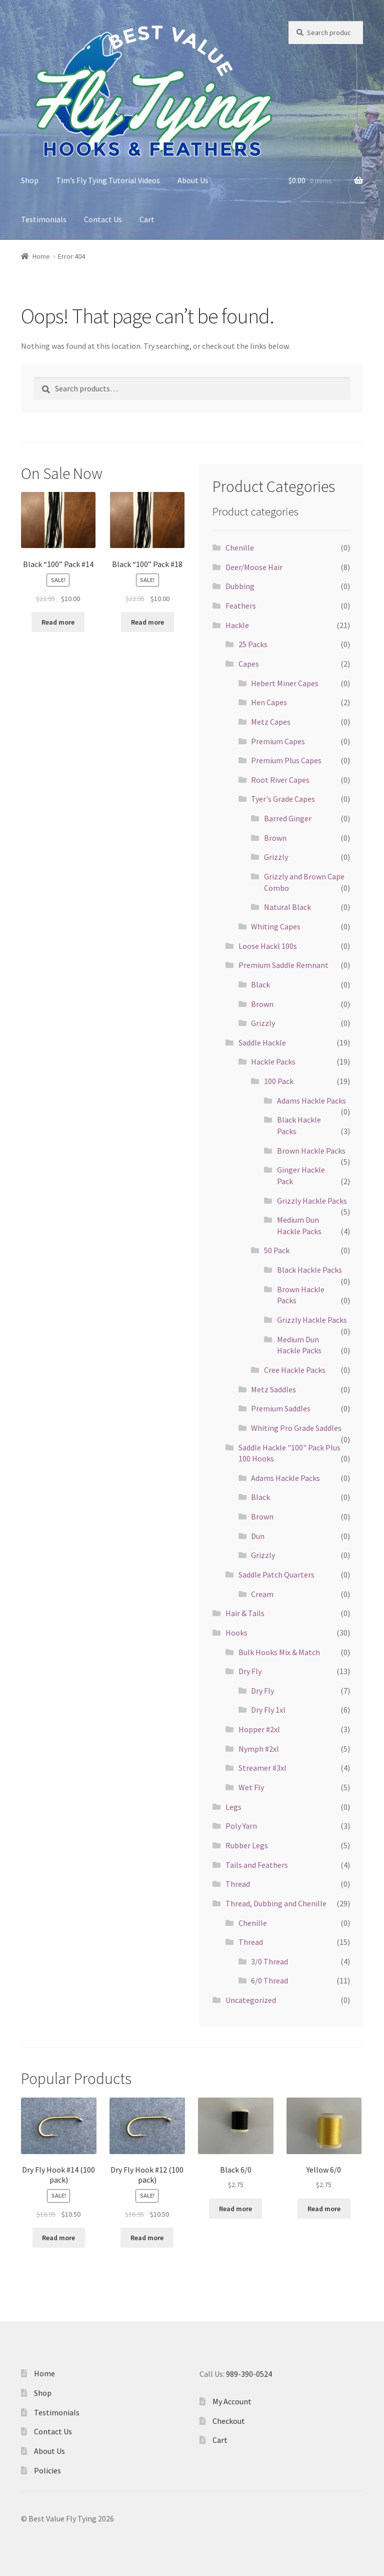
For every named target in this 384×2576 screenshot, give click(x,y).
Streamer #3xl (262, 1768)
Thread (238, 1884)
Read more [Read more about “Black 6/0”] (235, 2208)
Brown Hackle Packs (311, 1151)
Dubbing (240, 586)
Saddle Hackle (262, 1043)
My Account (232, 2401)
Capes (248, 664)
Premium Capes (278, 741)
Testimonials (43, 219)
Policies (47, 2470)
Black (260, 984)
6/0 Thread (269, 1980)
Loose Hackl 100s (267, 946)
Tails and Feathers (257, 1865)
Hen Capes (269, 702)
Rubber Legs (247, 1845)
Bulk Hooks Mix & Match (279, 1652)
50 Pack (277, 1250)
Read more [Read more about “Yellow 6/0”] (324, 2208)
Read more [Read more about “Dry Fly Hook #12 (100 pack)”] (147, 2237)
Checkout (228, 2421)
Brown (275, 838)
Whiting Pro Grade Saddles (296, 1428)
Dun (257, 1536)
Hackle (237, 625)
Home (41, 256)
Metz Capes (270, 722)
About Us (193, 180)
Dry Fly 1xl (268, 1710)
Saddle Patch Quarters (276, 1575)
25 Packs (253, 644)
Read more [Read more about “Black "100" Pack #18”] (147, 622)
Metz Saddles (273, 1389)
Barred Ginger (288, 818)
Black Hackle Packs (309, 1270)
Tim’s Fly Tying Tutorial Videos (108, 180)
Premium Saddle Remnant (283, 965)
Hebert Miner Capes (284, 683)
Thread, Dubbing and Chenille (276, 1903)
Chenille (240, 548)
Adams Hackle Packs (311, 1101)
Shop (29, 180)
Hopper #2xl (259, 1729)
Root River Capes (280, 780)
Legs (234, 1807)
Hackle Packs (273, 1062)
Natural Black (287, 907)
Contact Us (103, 219)
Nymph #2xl (258, 1749)
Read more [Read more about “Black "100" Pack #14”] (58, 622)
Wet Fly (251, 1787)
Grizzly (276, 857)
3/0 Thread (269, 1961)
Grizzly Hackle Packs (312, 1201)
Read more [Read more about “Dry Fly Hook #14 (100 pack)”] (58, 2237)
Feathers (241, 606)
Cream (262, 1594)
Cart (147, 219)
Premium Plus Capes (286, 760)
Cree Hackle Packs (295, 1370)
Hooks (237, 1633)
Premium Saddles (280, 1408)
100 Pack (279, 1081)
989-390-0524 (249, 2374)
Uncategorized (251, 2000)
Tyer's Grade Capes (283, 799)
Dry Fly (250, 1671)
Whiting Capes (275, 926)
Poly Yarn (241, 1826)
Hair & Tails (245, 1613)
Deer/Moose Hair (254, 567)
